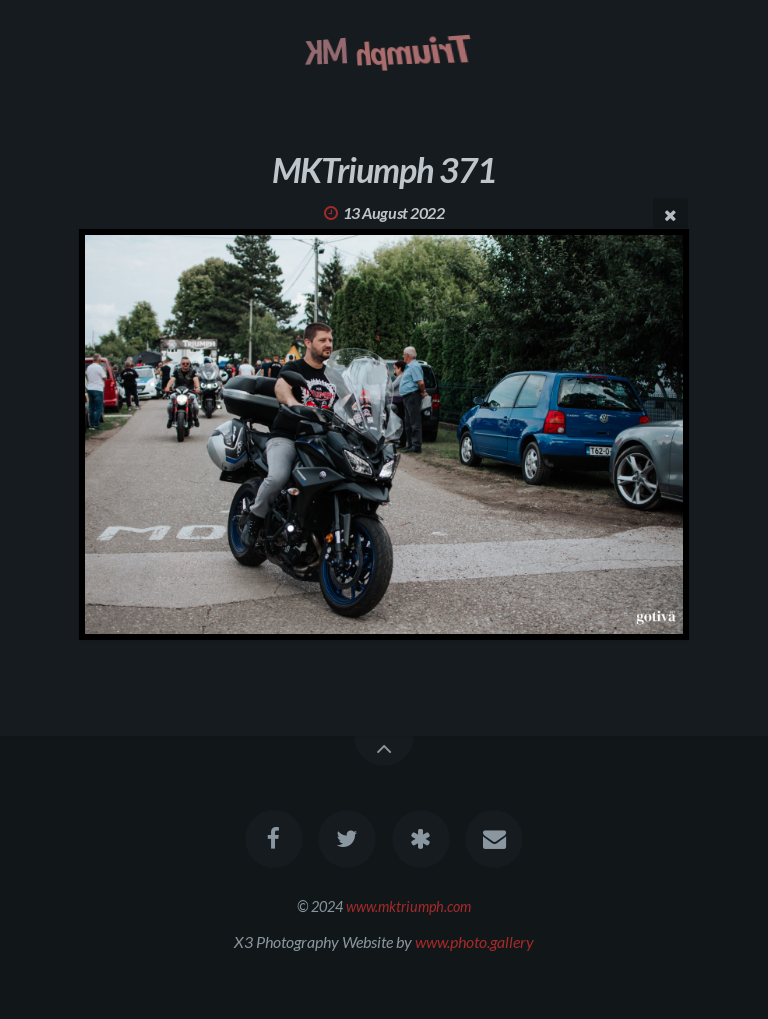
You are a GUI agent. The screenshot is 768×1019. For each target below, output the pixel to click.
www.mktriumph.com (408, 906)
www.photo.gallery (474, 941)
